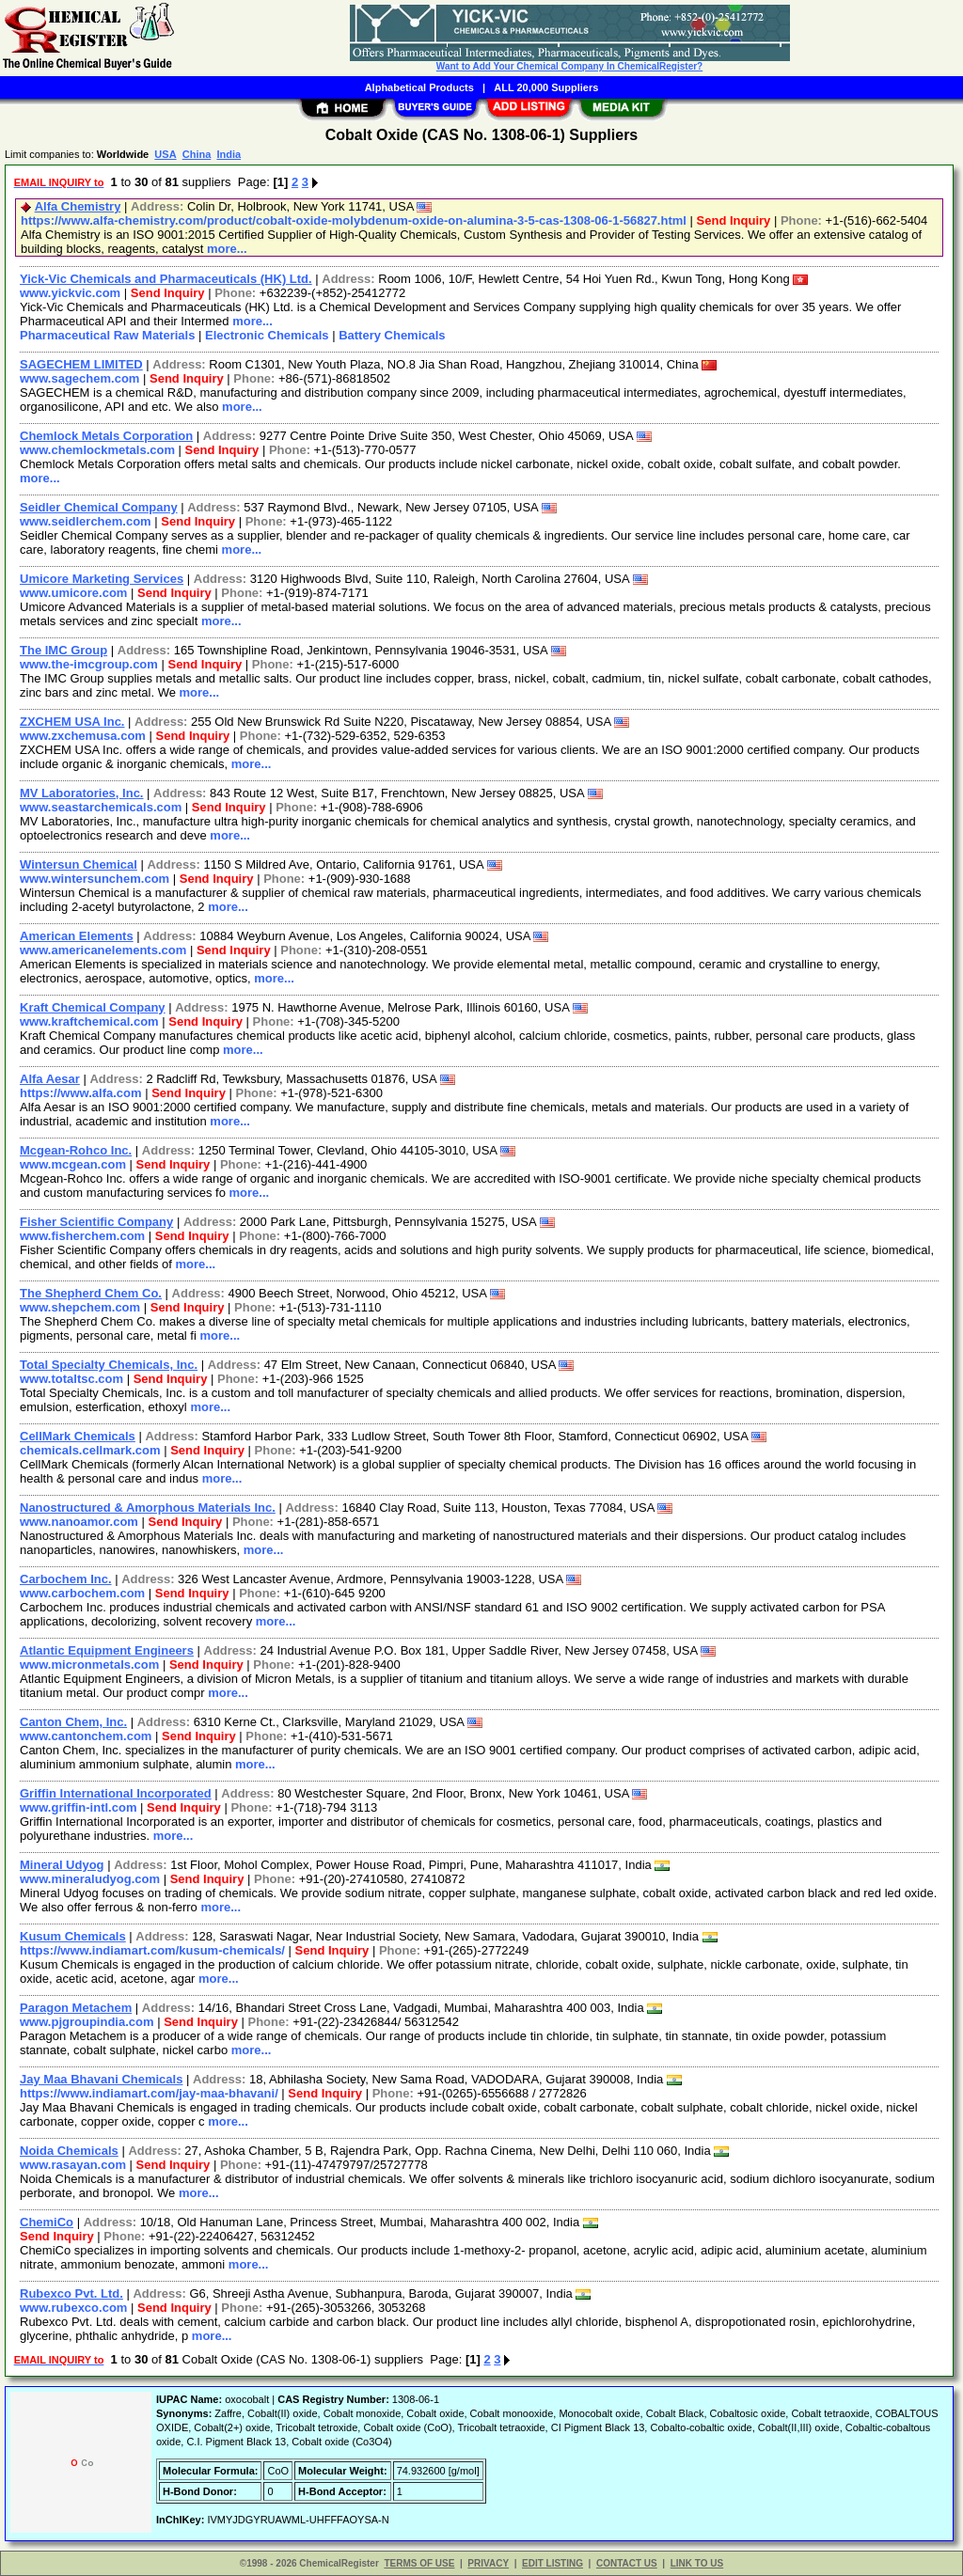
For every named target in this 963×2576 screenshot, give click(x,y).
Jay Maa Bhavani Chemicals (101, 2079)
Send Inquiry (734, 220)
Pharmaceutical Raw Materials (107, 335)
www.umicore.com (73, 593)
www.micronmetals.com (89, 1664)
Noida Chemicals (69, 2151)
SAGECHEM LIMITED (81, 364)
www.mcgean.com (73, 1164)
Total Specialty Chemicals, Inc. (108, 1365)
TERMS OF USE (419, 2563)
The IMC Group (63, 650)
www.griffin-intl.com (78, 1807)
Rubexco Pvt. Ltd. (71, 2293)
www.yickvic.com (70, 293)
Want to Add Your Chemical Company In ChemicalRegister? (569, 66)
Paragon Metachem (76, 2008)
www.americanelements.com (103, 950)
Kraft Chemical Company (93, 1007)
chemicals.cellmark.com (90, 1450)
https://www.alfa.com (81, 1093)
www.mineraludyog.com (90, 1879)
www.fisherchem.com (82, 1236)
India (228, 154)
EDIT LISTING (552, 2563)
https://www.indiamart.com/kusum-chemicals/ (152, 1950)
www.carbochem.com (82, 1593)
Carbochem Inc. (66, 1579)
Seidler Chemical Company (99, 507)
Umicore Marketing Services (101, 579)
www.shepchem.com (80, 1307)
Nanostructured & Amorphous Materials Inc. (148, 1507)
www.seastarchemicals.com (101, 807)
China (197, 154)
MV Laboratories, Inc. (81, 793)
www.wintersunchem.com (94, 879)
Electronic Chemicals (267, 335)
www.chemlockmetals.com (97, 450)
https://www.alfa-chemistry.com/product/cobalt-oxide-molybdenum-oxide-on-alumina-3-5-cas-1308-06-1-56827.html (354, 220)
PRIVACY (488, 2563)
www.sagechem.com (79, 378)
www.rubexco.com (73, 2308)
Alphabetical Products (419, 87)
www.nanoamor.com (79, 1522)
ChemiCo (46, 2222)
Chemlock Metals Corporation (106, 436)
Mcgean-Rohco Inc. (76, 1150)
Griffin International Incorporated (116, 1793)
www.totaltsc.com (71, 1379)
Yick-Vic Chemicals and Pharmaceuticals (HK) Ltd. (166, 279)
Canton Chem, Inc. (73, 1722)
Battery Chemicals (392, 335)
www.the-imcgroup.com (89, 664)
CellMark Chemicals (77, 1436)
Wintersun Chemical (78, 864)
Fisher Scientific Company (96, 1222)
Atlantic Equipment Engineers (107, 1650)
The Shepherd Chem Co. (91, 1293)
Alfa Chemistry (78, 206)
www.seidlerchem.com (85, 521)
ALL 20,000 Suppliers (546, 87)
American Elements (77, 936)
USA (165, 154)
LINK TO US (697, 2563)
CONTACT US (626, 2563)
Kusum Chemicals (73, 1936)
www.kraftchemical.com (89, 1021)
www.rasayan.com (73, 2165)
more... (227, 249)
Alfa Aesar (50, 1079)
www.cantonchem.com (85, 1736)
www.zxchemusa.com (83, 736)
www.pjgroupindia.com (87, 2022)
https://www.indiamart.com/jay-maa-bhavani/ (149, 2093)
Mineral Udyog (62, 1865)
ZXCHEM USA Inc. (72, 722)
